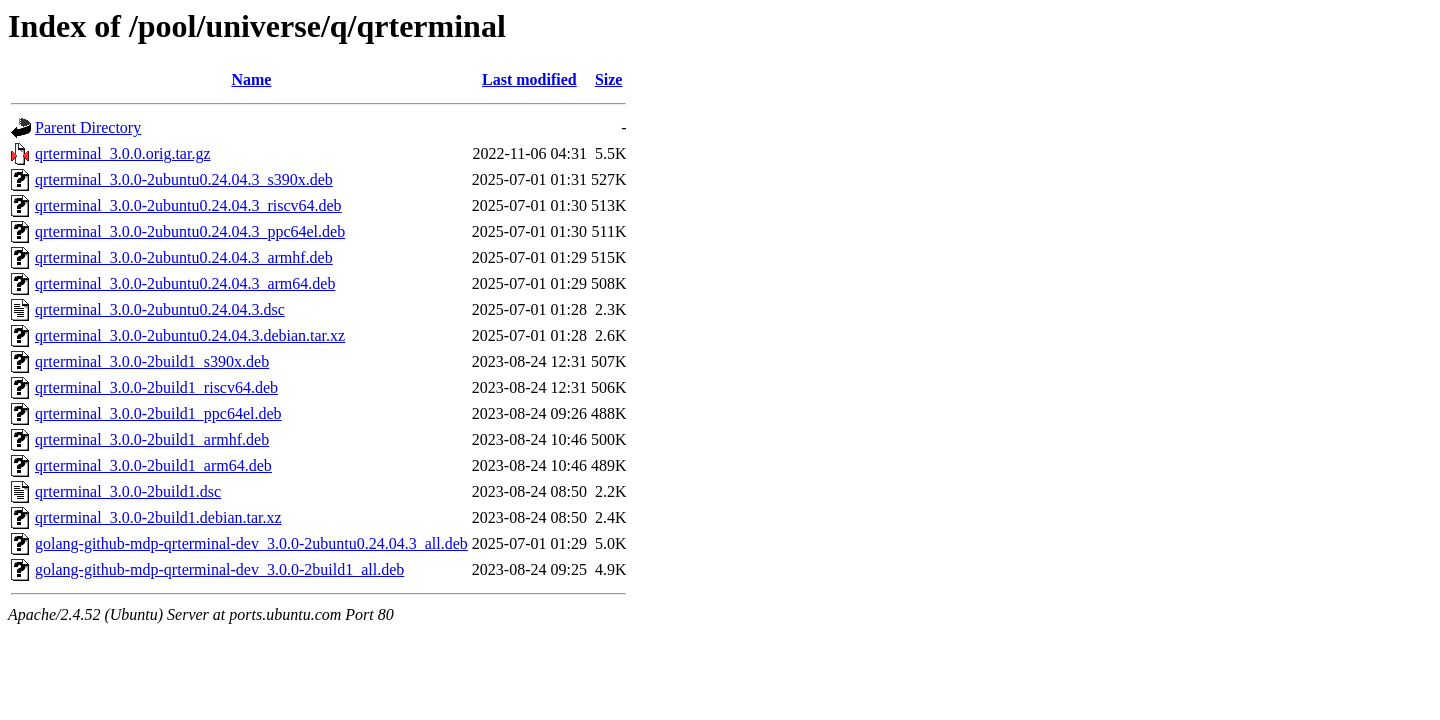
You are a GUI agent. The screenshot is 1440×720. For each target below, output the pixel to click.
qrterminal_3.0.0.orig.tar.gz (123, 153)
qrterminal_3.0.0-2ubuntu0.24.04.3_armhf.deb (184, 257)
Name (251, 79)
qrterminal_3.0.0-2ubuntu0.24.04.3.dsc (160, 309)
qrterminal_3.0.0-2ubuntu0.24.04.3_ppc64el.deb (190, 231)
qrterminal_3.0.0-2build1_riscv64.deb (156, 387)
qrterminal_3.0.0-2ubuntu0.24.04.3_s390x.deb (184, 179)
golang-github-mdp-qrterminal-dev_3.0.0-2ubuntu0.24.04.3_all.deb (251, 543)
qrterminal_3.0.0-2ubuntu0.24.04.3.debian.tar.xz (190, 335)
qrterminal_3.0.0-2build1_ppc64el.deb (158, 413)
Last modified (529, 79)
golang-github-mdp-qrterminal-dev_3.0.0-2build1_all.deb (219, 569)
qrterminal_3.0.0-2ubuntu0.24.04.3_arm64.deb (185, 283)
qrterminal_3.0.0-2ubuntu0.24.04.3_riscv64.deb (188, 205)
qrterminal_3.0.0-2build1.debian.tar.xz (158, 517)
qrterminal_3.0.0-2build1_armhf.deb (152, 439)
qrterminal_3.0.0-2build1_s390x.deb (152, 361)
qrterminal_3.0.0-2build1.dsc (128, 491)
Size (609, 79)
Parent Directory (88, 127)
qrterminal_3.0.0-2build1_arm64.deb (153, 465)
